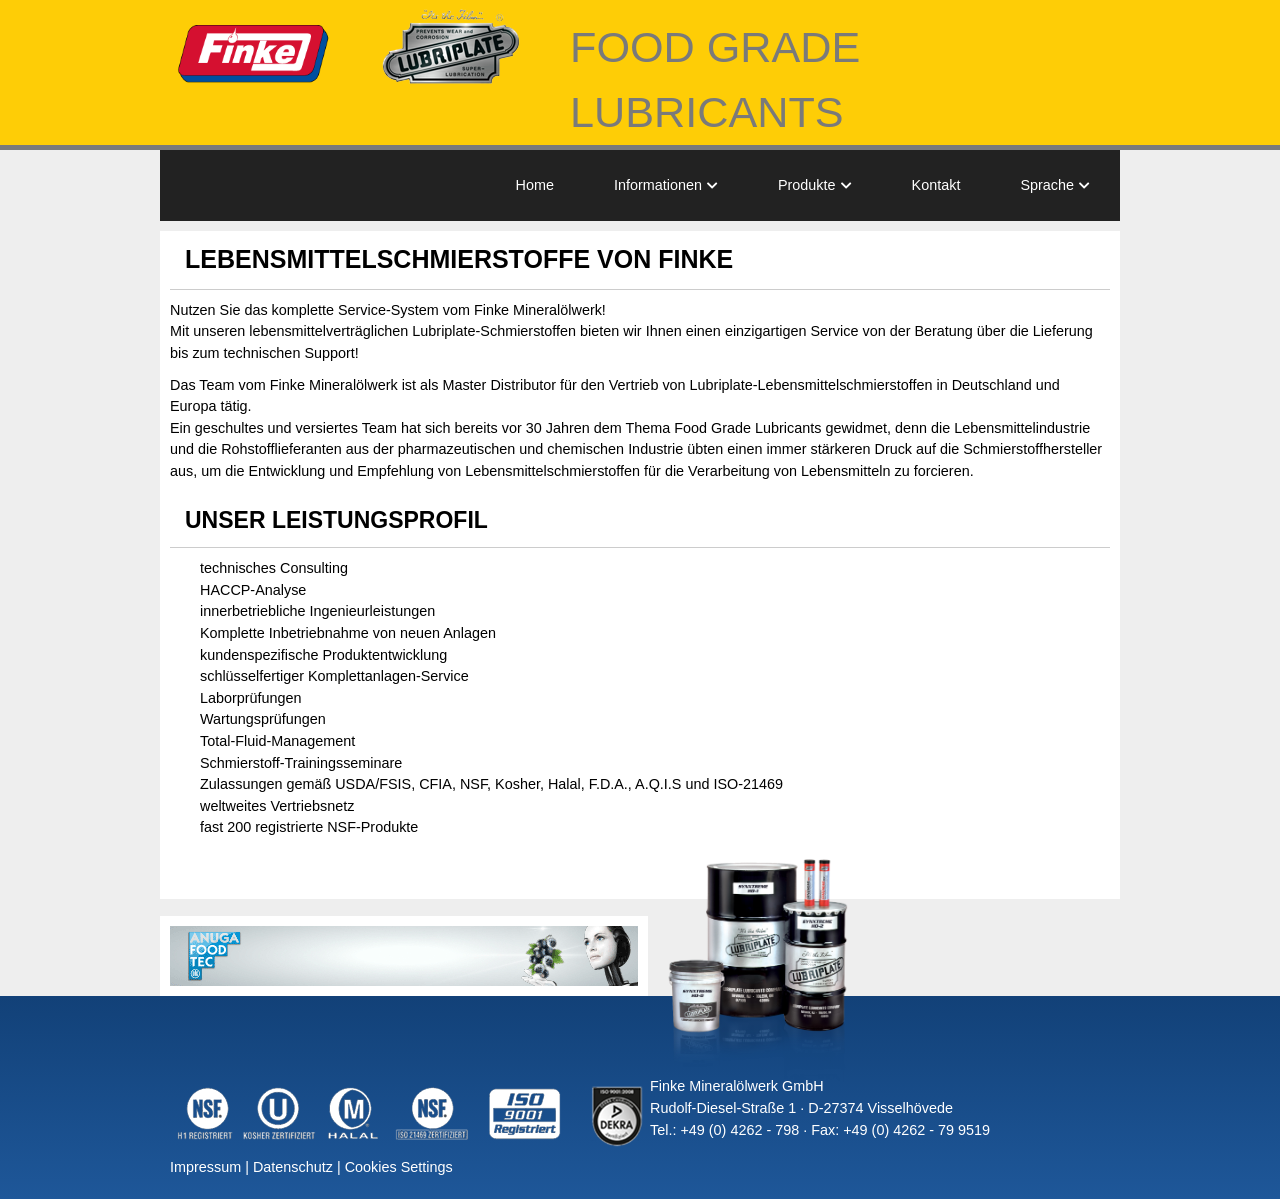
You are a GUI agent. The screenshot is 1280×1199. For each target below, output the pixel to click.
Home (535, 185)
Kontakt (936, 185)
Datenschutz (293, 1167)
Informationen (658, 185)
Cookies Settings (399, 1167)
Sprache (1047, 185)
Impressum (205, 1167)
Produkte (807, 185)
